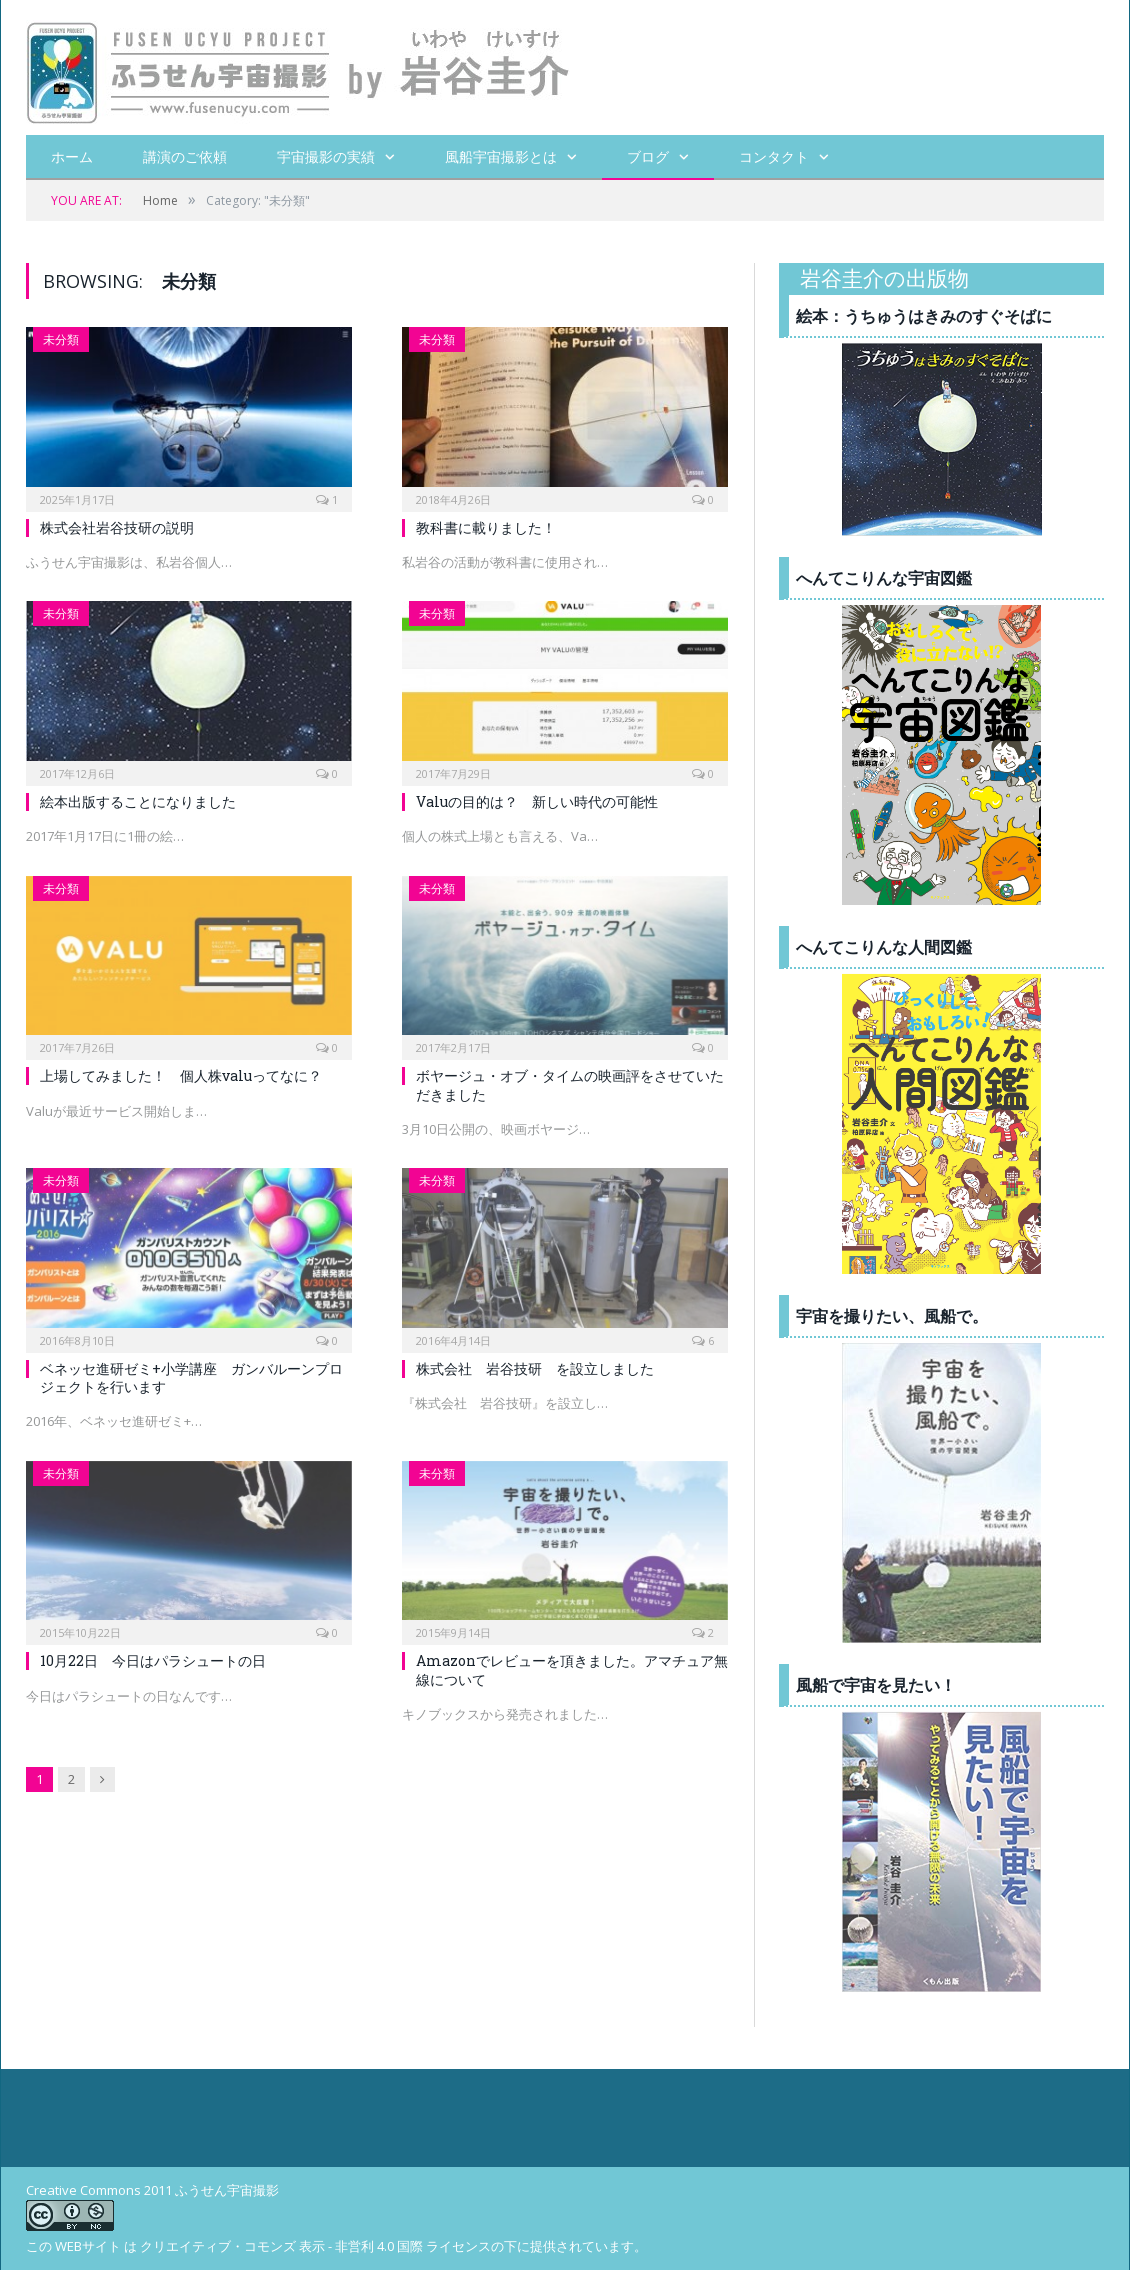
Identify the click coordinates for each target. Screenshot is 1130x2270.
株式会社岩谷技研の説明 (117, 527)
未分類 (61, 339)
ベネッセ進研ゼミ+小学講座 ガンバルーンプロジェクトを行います (191, 1377)
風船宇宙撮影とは (501, 156)
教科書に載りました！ (486, 527)
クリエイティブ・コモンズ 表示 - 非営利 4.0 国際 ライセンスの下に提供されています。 (393, 2246)
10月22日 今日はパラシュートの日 (153, 1660)
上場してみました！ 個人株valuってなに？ (181, 1075)
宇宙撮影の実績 (326, 156)
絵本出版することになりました (138, 801)
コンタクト (774, 156)
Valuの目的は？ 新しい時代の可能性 (537, 801)
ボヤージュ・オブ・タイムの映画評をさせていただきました (570, 1084)
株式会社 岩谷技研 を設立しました (535, 1368)
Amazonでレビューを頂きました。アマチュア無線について (572, 1669)
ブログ (648, 156)
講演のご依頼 (185, 156)
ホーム (72, 156)
